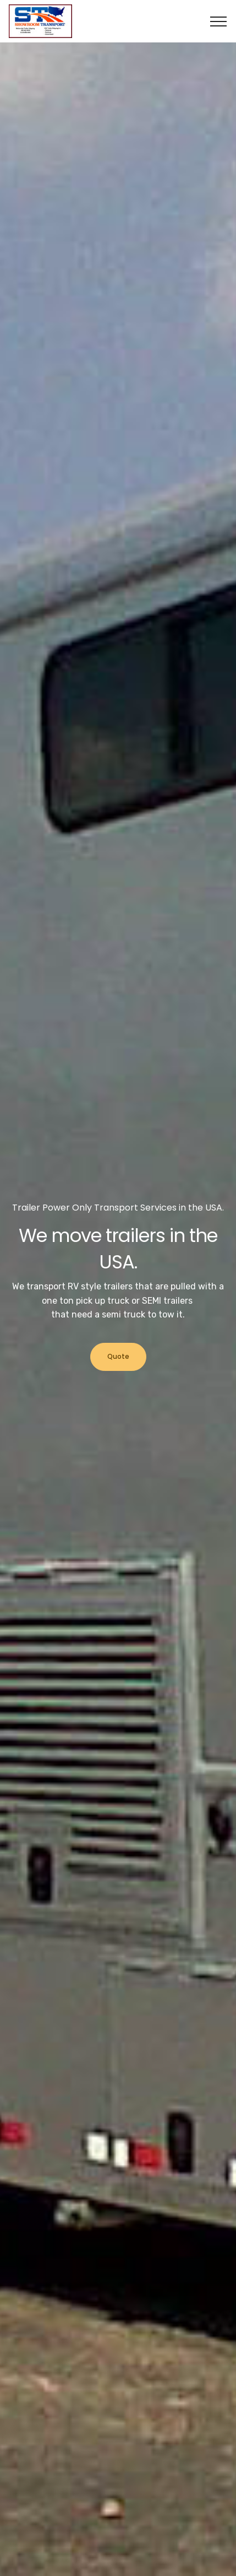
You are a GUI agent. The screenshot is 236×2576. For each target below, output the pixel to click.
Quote (118, 1356)
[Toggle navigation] (218, 21)
